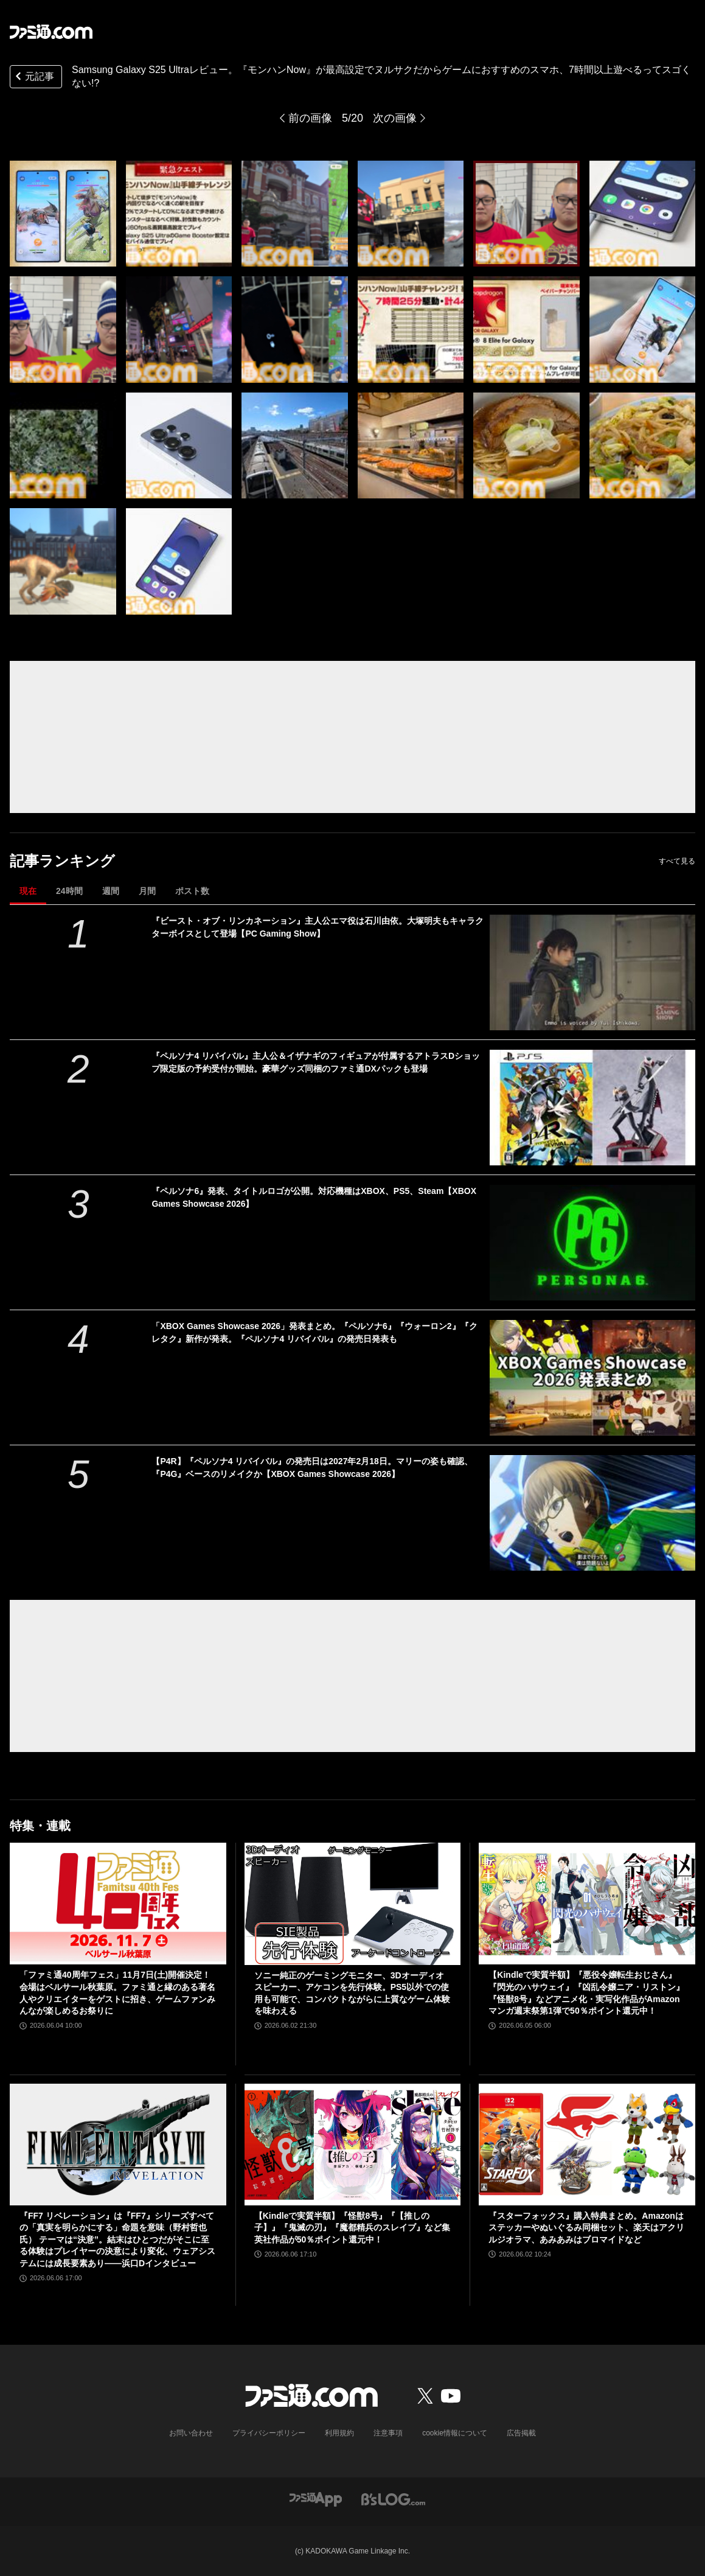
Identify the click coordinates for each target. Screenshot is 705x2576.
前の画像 (310, 118)
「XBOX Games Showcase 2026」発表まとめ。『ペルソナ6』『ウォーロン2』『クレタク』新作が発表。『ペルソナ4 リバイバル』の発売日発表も (314, 1332)
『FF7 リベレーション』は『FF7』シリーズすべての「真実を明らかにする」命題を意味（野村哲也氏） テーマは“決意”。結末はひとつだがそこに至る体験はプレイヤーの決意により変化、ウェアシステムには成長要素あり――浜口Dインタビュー (117, 2239)
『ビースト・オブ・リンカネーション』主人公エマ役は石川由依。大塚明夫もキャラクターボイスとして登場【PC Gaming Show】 (317, 927)
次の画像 (395, 118)
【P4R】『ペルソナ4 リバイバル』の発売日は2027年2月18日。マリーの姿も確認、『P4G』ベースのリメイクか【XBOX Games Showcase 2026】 (311, 1467)
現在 (27, 891)
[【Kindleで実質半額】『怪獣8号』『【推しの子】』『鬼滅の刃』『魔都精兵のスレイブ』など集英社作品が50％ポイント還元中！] (353, 2144)
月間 (147, 891)
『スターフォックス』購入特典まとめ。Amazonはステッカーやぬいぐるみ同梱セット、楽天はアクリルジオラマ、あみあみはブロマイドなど (586, 2227)
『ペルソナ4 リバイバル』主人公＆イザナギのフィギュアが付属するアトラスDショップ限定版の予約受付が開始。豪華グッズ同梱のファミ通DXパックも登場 (315, 1062)
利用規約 (339, 2433)
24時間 (69, 891)
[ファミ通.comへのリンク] (51, 31)
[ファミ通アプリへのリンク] (316, 2499)
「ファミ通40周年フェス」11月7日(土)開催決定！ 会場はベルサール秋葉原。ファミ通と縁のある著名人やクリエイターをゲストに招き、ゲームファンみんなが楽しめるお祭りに (117, 1993)
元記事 (33, 77)
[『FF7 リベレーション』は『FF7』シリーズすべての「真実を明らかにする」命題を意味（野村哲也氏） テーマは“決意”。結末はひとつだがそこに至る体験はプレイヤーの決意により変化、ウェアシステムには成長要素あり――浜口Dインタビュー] (118, 2144)
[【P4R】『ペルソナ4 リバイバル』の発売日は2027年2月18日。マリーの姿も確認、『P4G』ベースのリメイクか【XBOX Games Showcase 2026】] (592, 1513)
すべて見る (677, 861)
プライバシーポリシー (268, 2433)
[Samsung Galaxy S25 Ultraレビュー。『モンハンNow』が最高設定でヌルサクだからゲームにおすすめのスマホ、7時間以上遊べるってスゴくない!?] (63, 214)
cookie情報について (454, 2433)
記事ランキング (62, 861)
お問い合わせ (191, 2433)
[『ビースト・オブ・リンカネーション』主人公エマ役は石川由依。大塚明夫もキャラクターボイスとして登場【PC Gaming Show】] (592, 972)
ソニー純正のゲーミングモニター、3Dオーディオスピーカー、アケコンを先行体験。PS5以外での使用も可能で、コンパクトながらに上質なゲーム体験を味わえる (352, 1993)
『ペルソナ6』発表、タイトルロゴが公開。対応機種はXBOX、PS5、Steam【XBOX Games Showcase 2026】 (313, 1197)
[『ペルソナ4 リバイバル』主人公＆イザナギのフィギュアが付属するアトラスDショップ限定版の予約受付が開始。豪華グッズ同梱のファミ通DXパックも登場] (592, 1107)
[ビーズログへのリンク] (393, 2499)
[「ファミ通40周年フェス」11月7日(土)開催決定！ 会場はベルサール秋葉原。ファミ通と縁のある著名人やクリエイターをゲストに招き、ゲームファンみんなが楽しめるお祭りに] (118, 1903)
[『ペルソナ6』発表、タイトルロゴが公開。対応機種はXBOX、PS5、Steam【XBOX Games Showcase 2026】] (592, 1242)
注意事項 (388, 2433)
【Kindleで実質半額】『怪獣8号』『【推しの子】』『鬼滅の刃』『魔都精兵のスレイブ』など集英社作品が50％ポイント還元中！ (352, 2227)
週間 (110, 891)
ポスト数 (192, 891)
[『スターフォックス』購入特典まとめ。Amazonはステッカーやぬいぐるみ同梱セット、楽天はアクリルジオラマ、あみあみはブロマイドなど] (587, 2144)
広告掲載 (521, 2433)
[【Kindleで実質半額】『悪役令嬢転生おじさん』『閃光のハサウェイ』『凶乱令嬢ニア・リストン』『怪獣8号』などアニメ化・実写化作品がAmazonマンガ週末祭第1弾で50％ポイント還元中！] (587, 1903)
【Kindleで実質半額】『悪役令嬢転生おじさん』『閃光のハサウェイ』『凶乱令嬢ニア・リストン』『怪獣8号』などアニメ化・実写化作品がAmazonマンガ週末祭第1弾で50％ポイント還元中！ (586, 1993)
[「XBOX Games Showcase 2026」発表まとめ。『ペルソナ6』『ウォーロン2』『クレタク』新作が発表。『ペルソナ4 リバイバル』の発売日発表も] (592, 1378)
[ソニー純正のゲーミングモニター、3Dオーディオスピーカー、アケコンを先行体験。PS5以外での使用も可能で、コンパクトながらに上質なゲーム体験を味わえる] (353, 1903)
